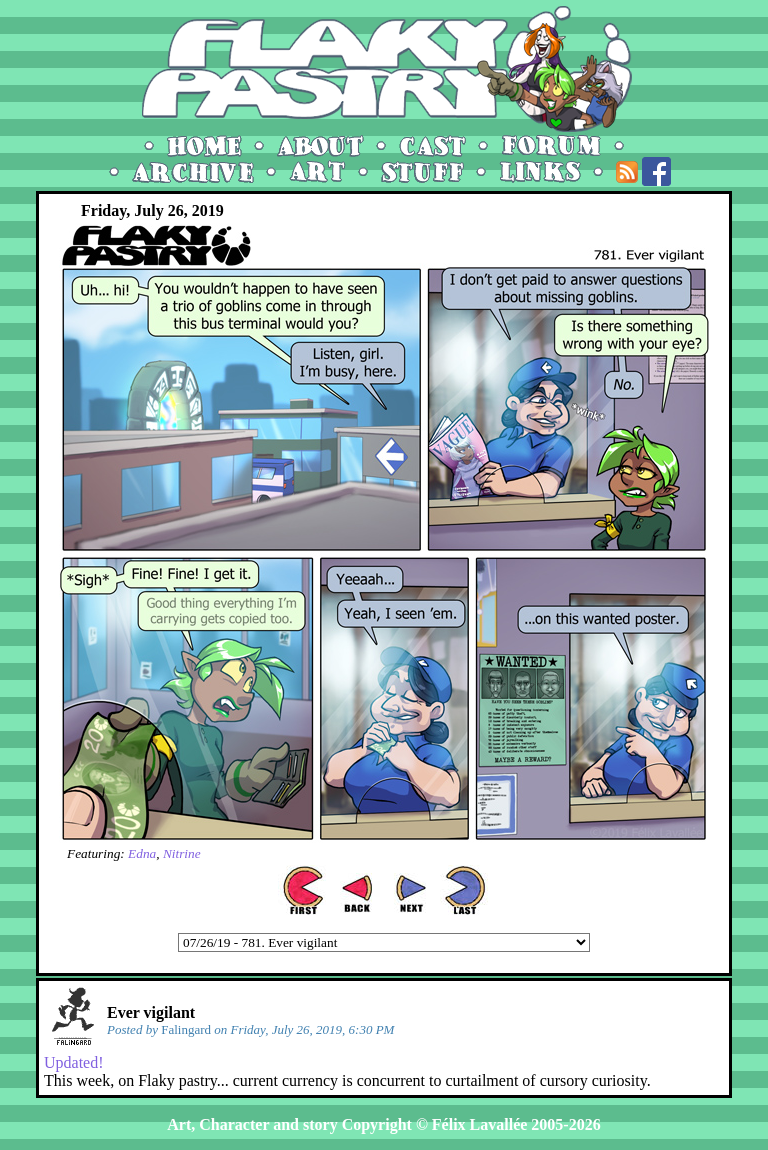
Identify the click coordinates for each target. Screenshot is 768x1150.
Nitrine (182, 853)
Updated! (74, 1062)
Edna (142, 853)
